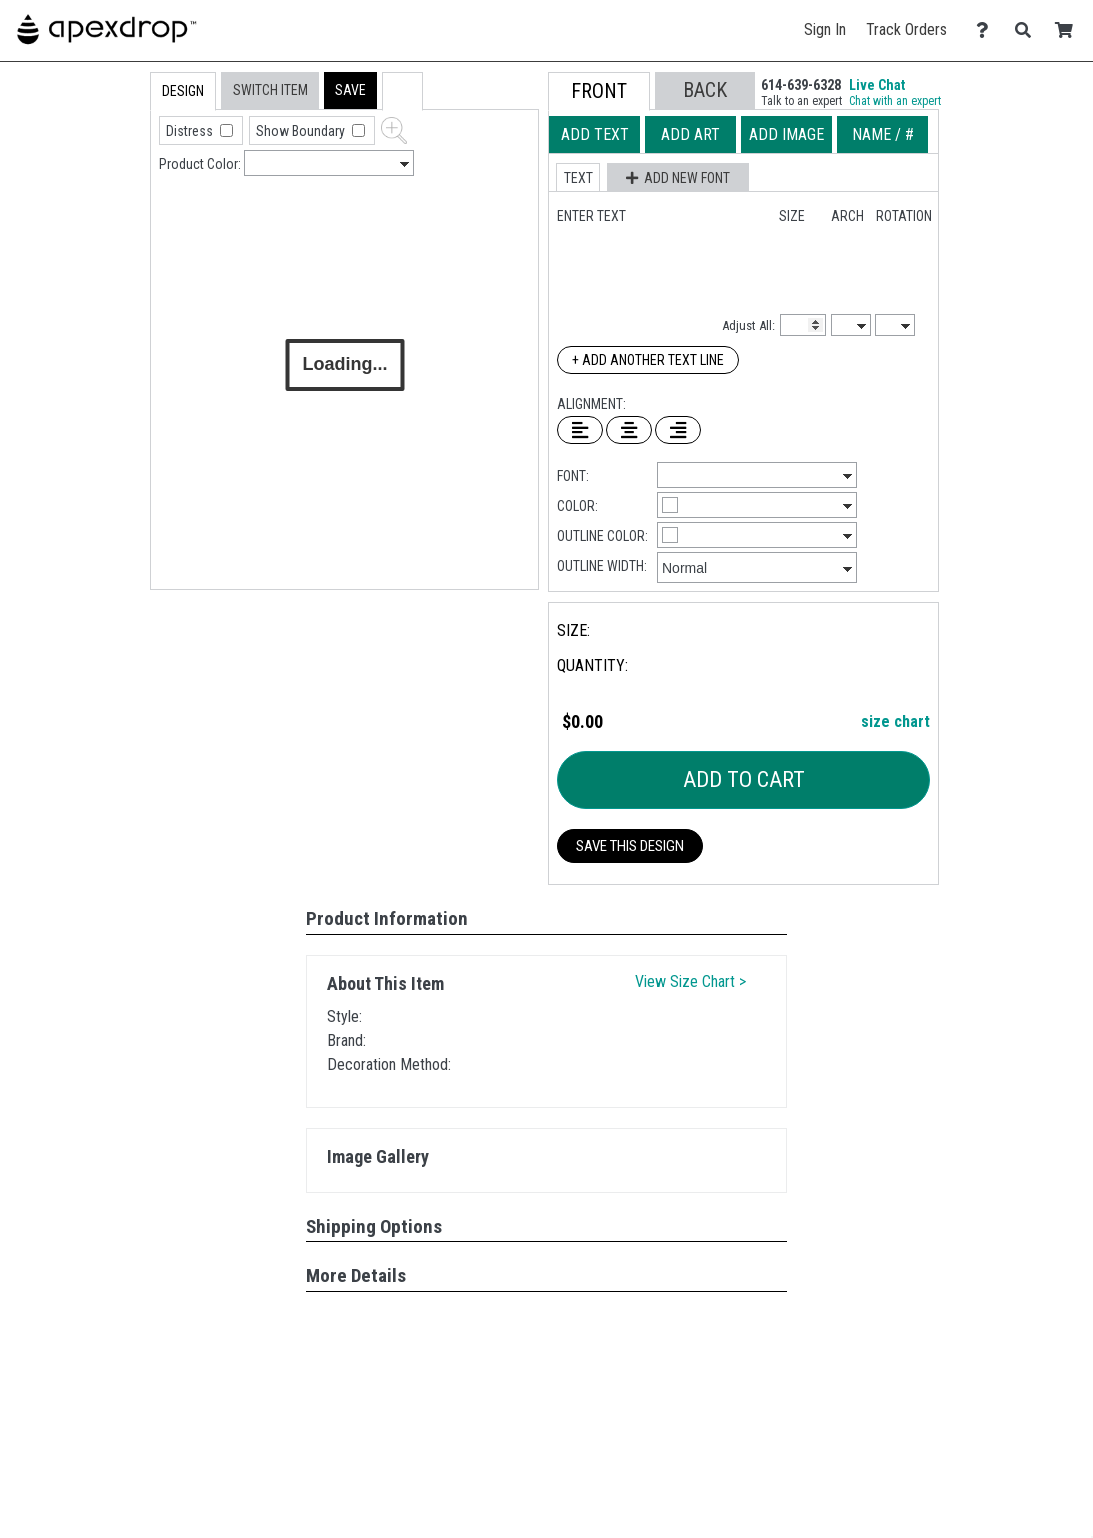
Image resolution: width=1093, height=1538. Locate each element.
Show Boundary (302, 131)
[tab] (107, 199)
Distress (191, 131)
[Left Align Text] (580, 430)
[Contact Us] (987, 30)
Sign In (825, 29)
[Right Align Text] (678, 430)
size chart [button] (895, 721)
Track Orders (906, 29)
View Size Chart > (690, 981)
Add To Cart (744, 779)
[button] (350, 90)
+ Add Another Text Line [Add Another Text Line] (648, 360)
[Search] (1028, 30)
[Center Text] (629, 430)
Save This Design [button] (630, 846)
